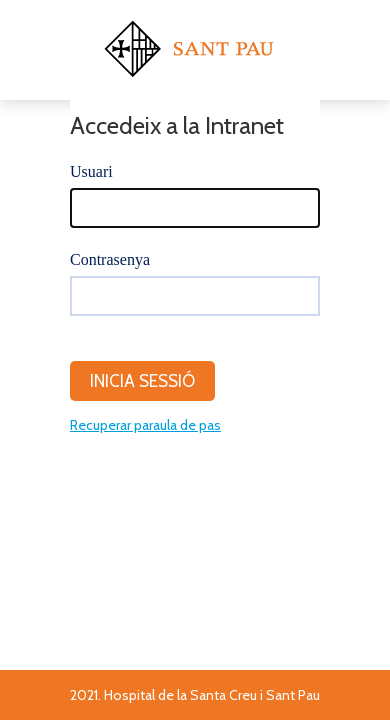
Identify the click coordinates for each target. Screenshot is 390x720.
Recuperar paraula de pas (145, 425)
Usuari (91, 171)
